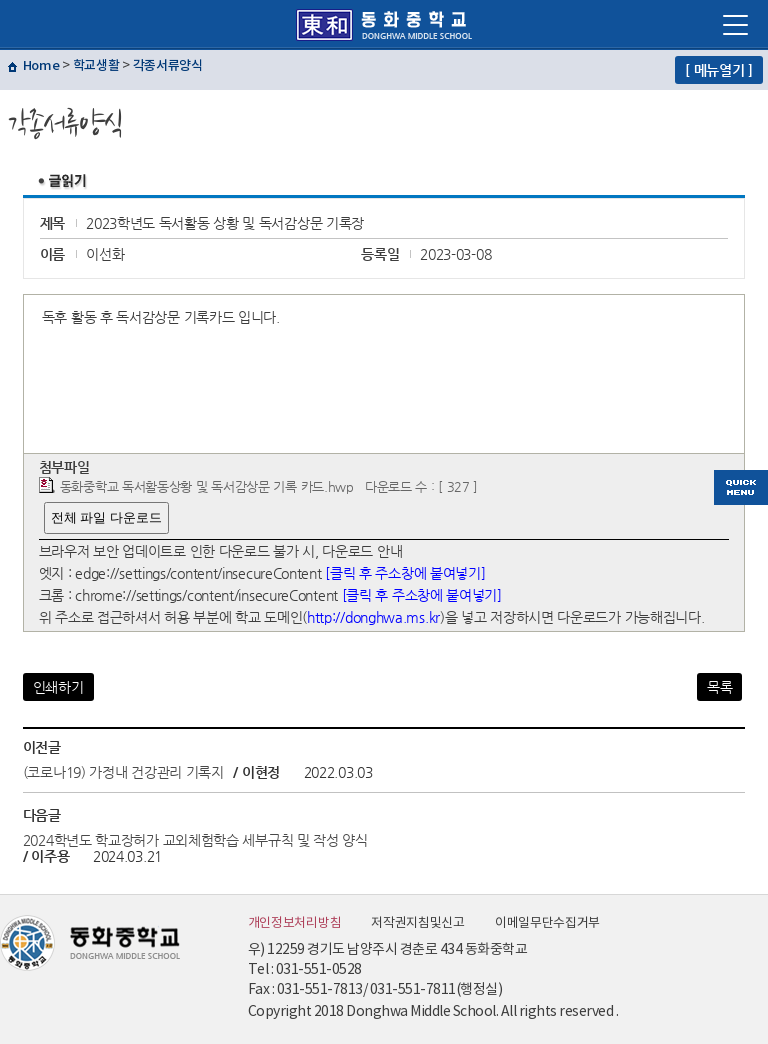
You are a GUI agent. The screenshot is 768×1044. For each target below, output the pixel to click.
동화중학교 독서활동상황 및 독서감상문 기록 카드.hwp (207, 486)
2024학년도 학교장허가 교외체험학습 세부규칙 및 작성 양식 (195, 840)
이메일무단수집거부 (547, 923)
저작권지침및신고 (418, 923)
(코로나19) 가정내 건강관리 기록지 (125, 772)
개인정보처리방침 (295, 923)
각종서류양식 (168, 66)
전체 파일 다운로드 (106, 517)
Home (41, 66)
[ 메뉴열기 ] (719, 70)
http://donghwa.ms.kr (373, 617)
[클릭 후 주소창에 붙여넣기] (405, 573)
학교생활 (96, 66)
